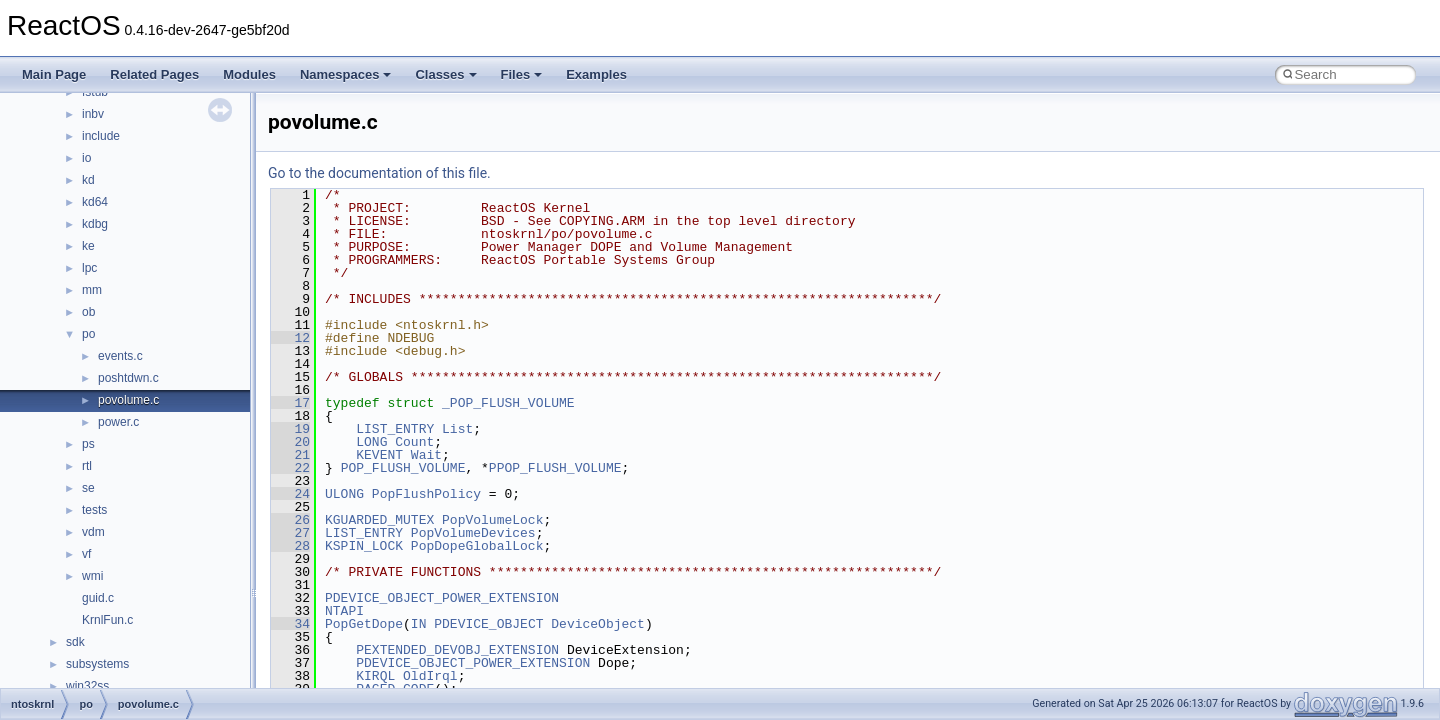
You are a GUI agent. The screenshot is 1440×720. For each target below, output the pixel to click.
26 (290, 520)
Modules (249, 74)
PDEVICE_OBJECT (488, 624)
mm (92, 290)
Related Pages (154, 74)
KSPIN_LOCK (364, 546)
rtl (87, 466)
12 (290, 338)
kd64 (95, 202)
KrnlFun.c (107, 620)
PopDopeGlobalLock (477, 546)
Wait (426, 455)
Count (414, 442)
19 (290, 429)
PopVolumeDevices (473, 533)
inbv (93, 114)
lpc (89, 268)
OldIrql (430, 676)
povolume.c (128, 400)
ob (88, 312)
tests (94, 510)
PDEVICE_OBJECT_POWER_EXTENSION (442, 598)
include (101, 136)
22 (290, 468)
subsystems (97, 664)
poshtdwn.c (128, 378)
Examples (596, 74)
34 (290, 624)
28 (290, 546)
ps (88, 444)
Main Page (54, 74)
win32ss (87, 686)
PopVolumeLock (492, 520)
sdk (75, 642)
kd (88, 180)
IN (419, 624)
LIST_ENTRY (395, 429)
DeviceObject (598, 624)
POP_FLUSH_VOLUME (403, 468)
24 (290, 494)
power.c (118, 422)
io (86, 158)
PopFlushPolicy (426, 494)
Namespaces (346, 74)
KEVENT (379, 455)
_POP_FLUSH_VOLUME (508, 403)
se (88, 488)
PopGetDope (364, 624)
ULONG (344, 494)
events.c (120, 356)
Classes (445, 74)
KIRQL (375, 676)
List (457, 429)
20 (290, 442)
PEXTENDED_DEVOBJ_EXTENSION (457, 650)
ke (88, 246)
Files (522, 74)
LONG (371, 442)
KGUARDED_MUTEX (379, 520)
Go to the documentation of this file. (379, 173)
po (88, 334)
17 (290, 403)
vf (86, 554)
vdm (93, 532)
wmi (92, 576)
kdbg (95, 224)
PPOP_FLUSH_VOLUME (555, 468)
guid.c (98, 598)
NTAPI (344, 611)
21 (290, 455)
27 (290, 533)
